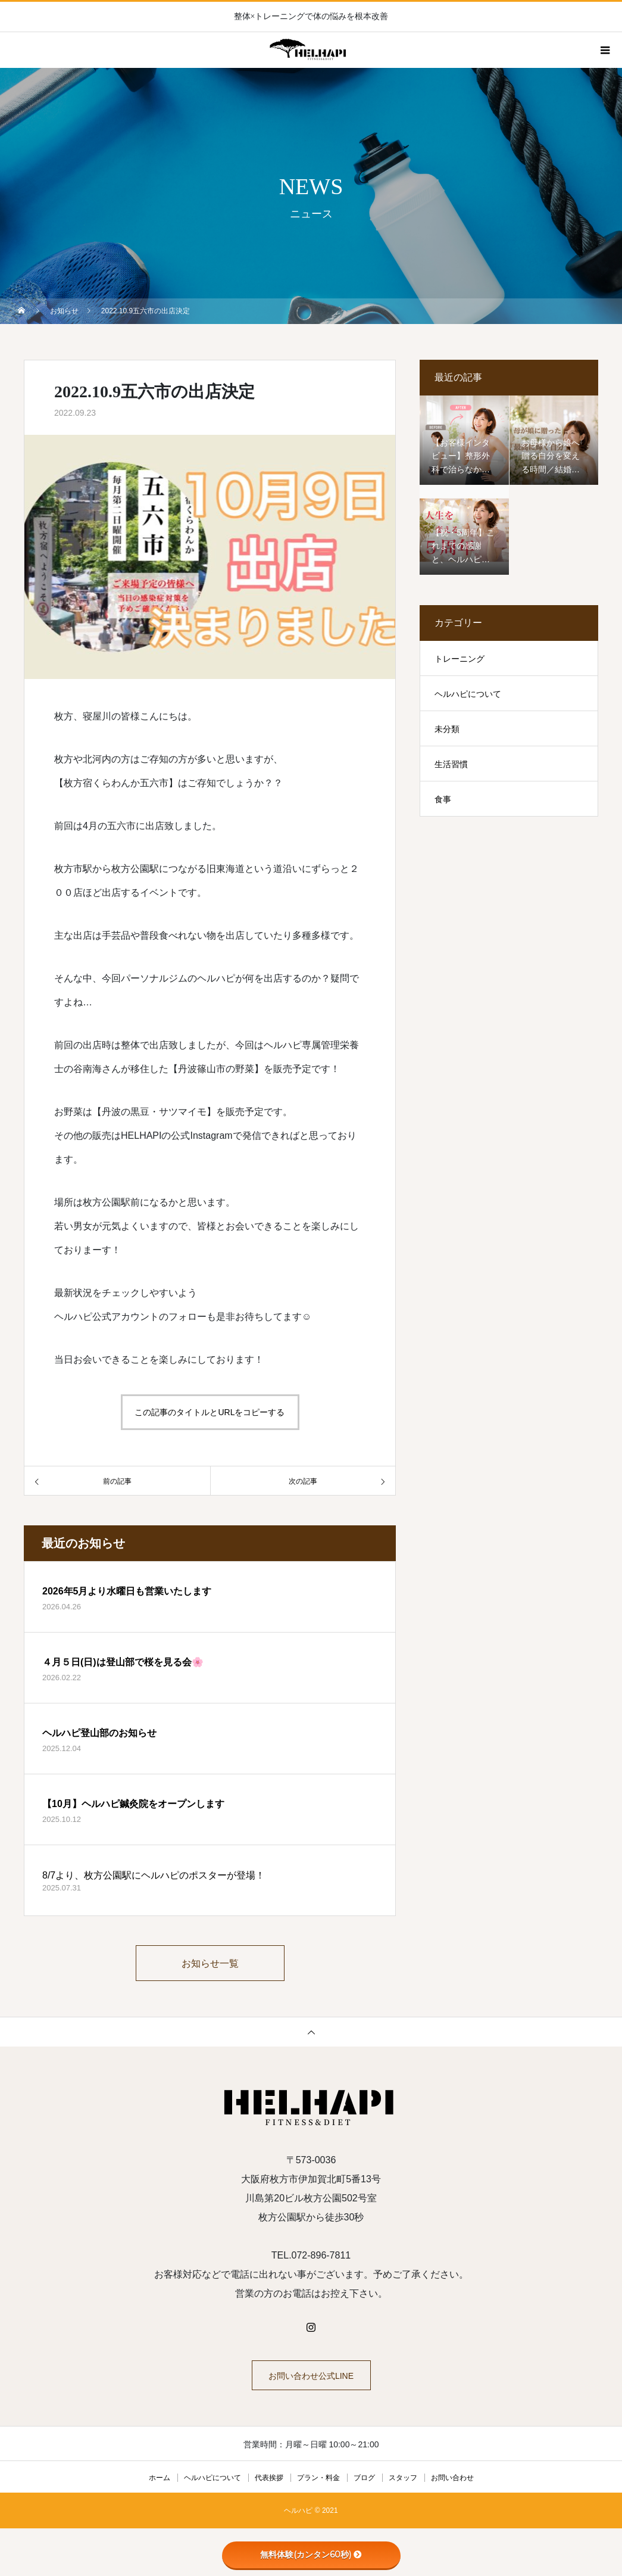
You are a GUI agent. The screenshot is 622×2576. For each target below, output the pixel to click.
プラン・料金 (318, 2478)
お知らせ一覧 (210, 1963)
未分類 (447, 729)
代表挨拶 (269, 2478)
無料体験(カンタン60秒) (311, 2554)
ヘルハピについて (468, 694)
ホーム (159, 2478)
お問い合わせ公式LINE (311, 2376)
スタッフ (403, 2478)
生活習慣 (451, 764)
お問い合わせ (452, 2478)
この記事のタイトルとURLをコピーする (210, 1412)
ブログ (364, 2478)
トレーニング (460, 659)
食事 (443, 799)
